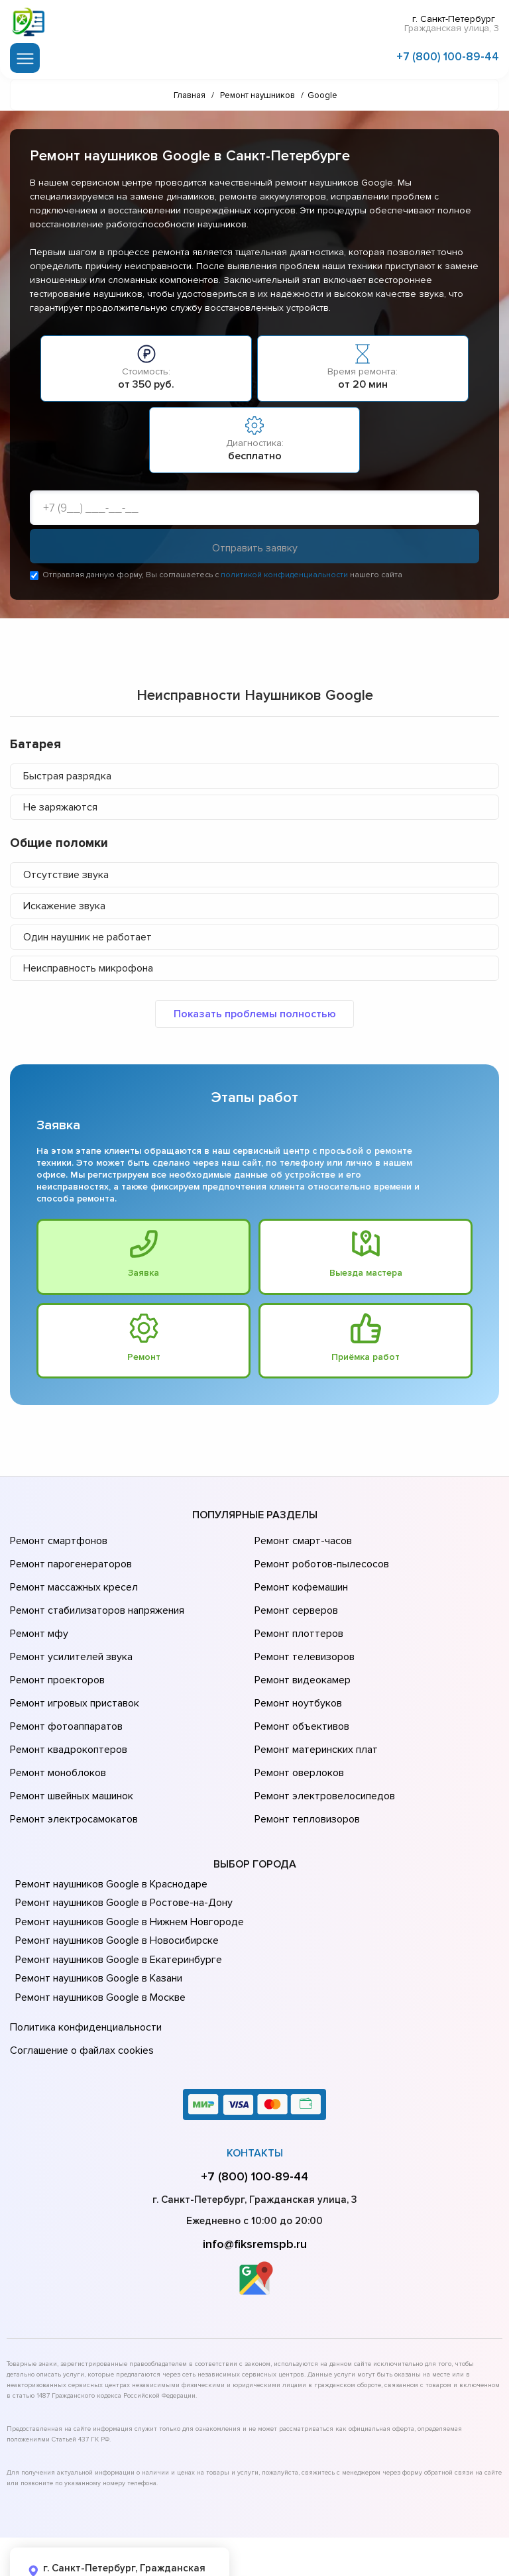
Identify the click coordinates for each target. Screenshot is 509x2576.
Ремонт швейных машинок (69, 1745)
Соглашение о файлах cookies (79, 1985)
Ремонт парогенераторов (69, 1559)
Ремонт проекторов (55, 1652)
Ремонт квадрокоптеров (66, 1708)
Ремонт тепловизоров (305, 1763)
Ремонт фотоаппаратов (64, 1689)
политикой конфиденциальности (284, 577)
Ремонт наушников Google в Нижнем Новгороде (126, 1864)
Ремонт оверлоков (297, 1726)
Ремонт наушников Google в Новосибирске (114, 1882)
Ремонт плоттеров (296, 1615)
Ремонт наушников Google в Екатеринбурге (115, 1901)
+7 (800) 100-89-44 (447, 54)
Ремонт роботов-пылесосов (319, 1559)
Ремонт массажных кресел (71, 1578)
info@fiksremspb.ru (255, 2176)
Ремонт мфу (37, 1615)
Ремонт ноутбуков (295, 1671)
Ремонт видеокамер (300, 1652)
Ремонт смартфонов (57, 1541)
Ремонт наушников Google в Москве (98, 1939)
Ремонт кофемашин (299, 1578)
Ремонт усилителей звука (68, 1634)
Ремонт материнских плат (313, 1708)
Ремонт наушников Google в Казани (97, 1920)
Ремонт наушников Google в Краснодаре (109, 1826)
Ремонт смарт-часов (301, 1541)
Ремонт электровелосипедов (322, 1745)
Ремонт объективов (300, 1689)
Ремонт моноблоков (56, 1726)
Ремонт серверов (295, 1596)
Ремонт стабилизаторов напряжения (95, 1596)
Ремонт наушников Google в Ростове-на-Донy (121, 1844)
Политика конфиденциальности (83, 1967)
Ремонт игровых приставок (72, 1671)
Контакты (255, 2085)
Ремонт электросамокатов (71, 1763)
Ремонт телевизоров (302, 1634)
